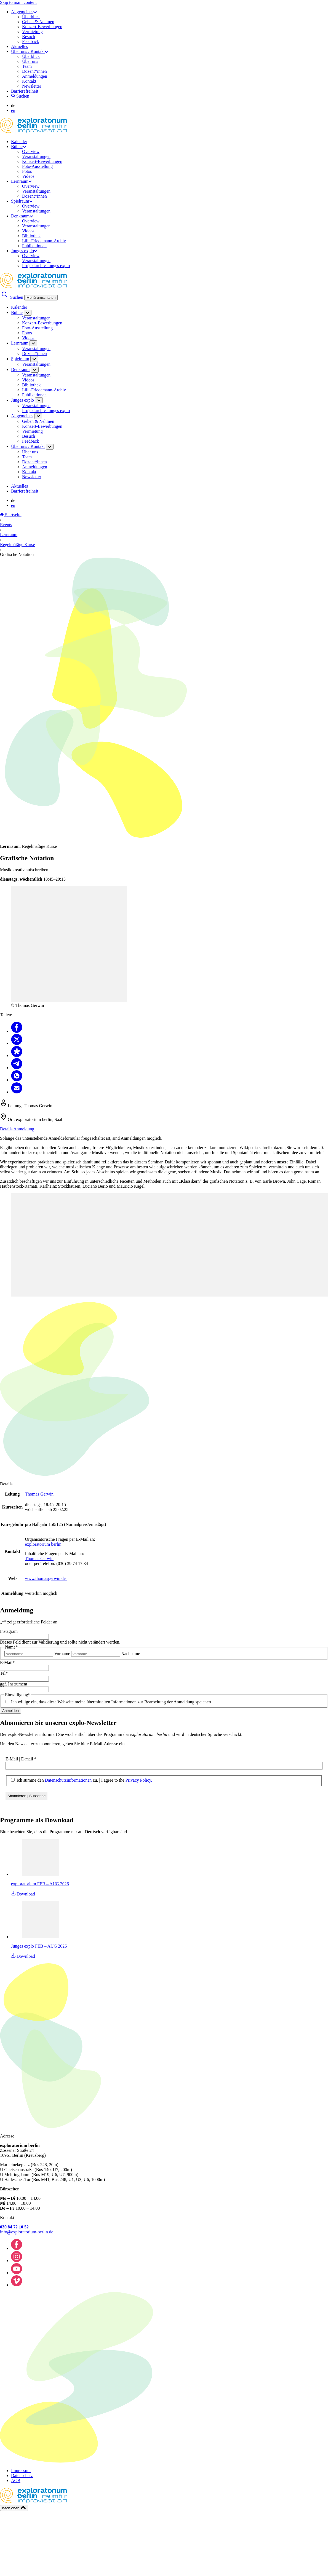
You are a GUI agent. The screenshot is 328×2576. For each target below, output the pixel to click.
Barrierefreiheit (24, 91)
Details (6, 1128)
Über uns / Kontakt (29, 51)
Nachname (130, 1653)
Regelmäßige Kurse (17, 544)
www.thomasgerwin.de (46, 1578)
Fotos (27, 171)
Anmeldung (23, 1128)
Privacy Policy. (139, 1780)
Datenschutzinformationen (68, 1780)
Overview (30, 151)
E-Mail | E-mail (21, 1759)
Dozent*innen (34, 71)
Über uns (30, 61)
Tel (4, 1673)
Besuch (28, 36)
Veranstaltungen (36, 156)
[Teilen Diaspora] (16, 1055)
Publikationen (34, 245)
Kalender (19, 141)
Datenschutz (22, 2475)
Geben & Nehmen (38, 21)
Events (6, 524)
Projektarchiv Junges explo (46, 265)
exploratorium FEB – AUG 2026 (40, 1883)
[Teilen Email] (16, 1092)
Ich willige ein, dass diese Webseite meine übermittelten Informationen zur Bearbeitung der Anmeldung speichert (111, 1702)
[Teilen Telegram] (16, 1067)
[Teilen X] (16, 1043)
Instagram (9, 1631)
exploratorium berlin (43, 1544)
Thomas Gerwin (39, 1494)
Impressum (21, 2470)
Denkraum (22, 216)
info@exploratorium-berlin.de (26, 2232)
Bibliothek (31, 235)
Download (23, 1894)
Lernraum (21, 181)
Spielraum (22, 201)
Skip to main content (18, 2)
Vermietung (32, 31)
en (13, 110)
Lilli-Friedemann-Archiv (44, 240)
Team (27, 66)
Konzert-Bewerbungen (42, 26)
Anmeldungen (34, 76)
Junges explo (24, 250)
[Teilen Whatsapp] (16, 1079)
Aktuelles (19, 46)
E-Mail (7, 1662)
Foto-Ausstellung (37, 166)
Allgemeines (24, 11)
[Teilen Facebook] (16, 1031)
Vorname (62, 1653)
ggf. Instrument (13, 1684)
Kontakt (29, 81)
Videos (28, 176)
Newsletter (31, 86)
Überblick (31, 16)
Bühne (18, 146)
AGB (15, 2480)
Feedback (30, 41)
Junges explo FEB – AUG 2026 (39, 1946)
